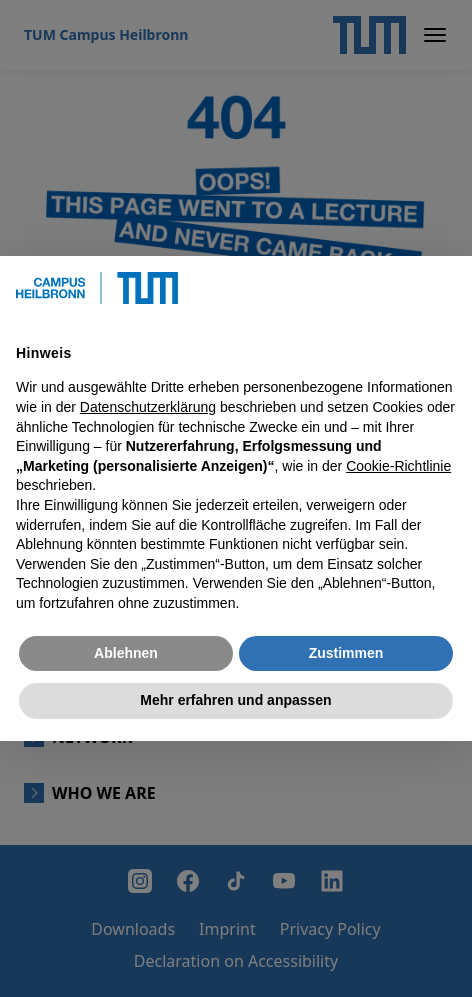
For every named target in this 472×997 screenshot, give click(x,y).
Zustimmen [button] (346, 653)
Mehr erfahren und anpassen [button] (235, 700)
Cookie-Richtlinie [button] (398, 466)
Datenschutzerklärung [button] (148, 407)
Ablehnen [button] (126, 653)
